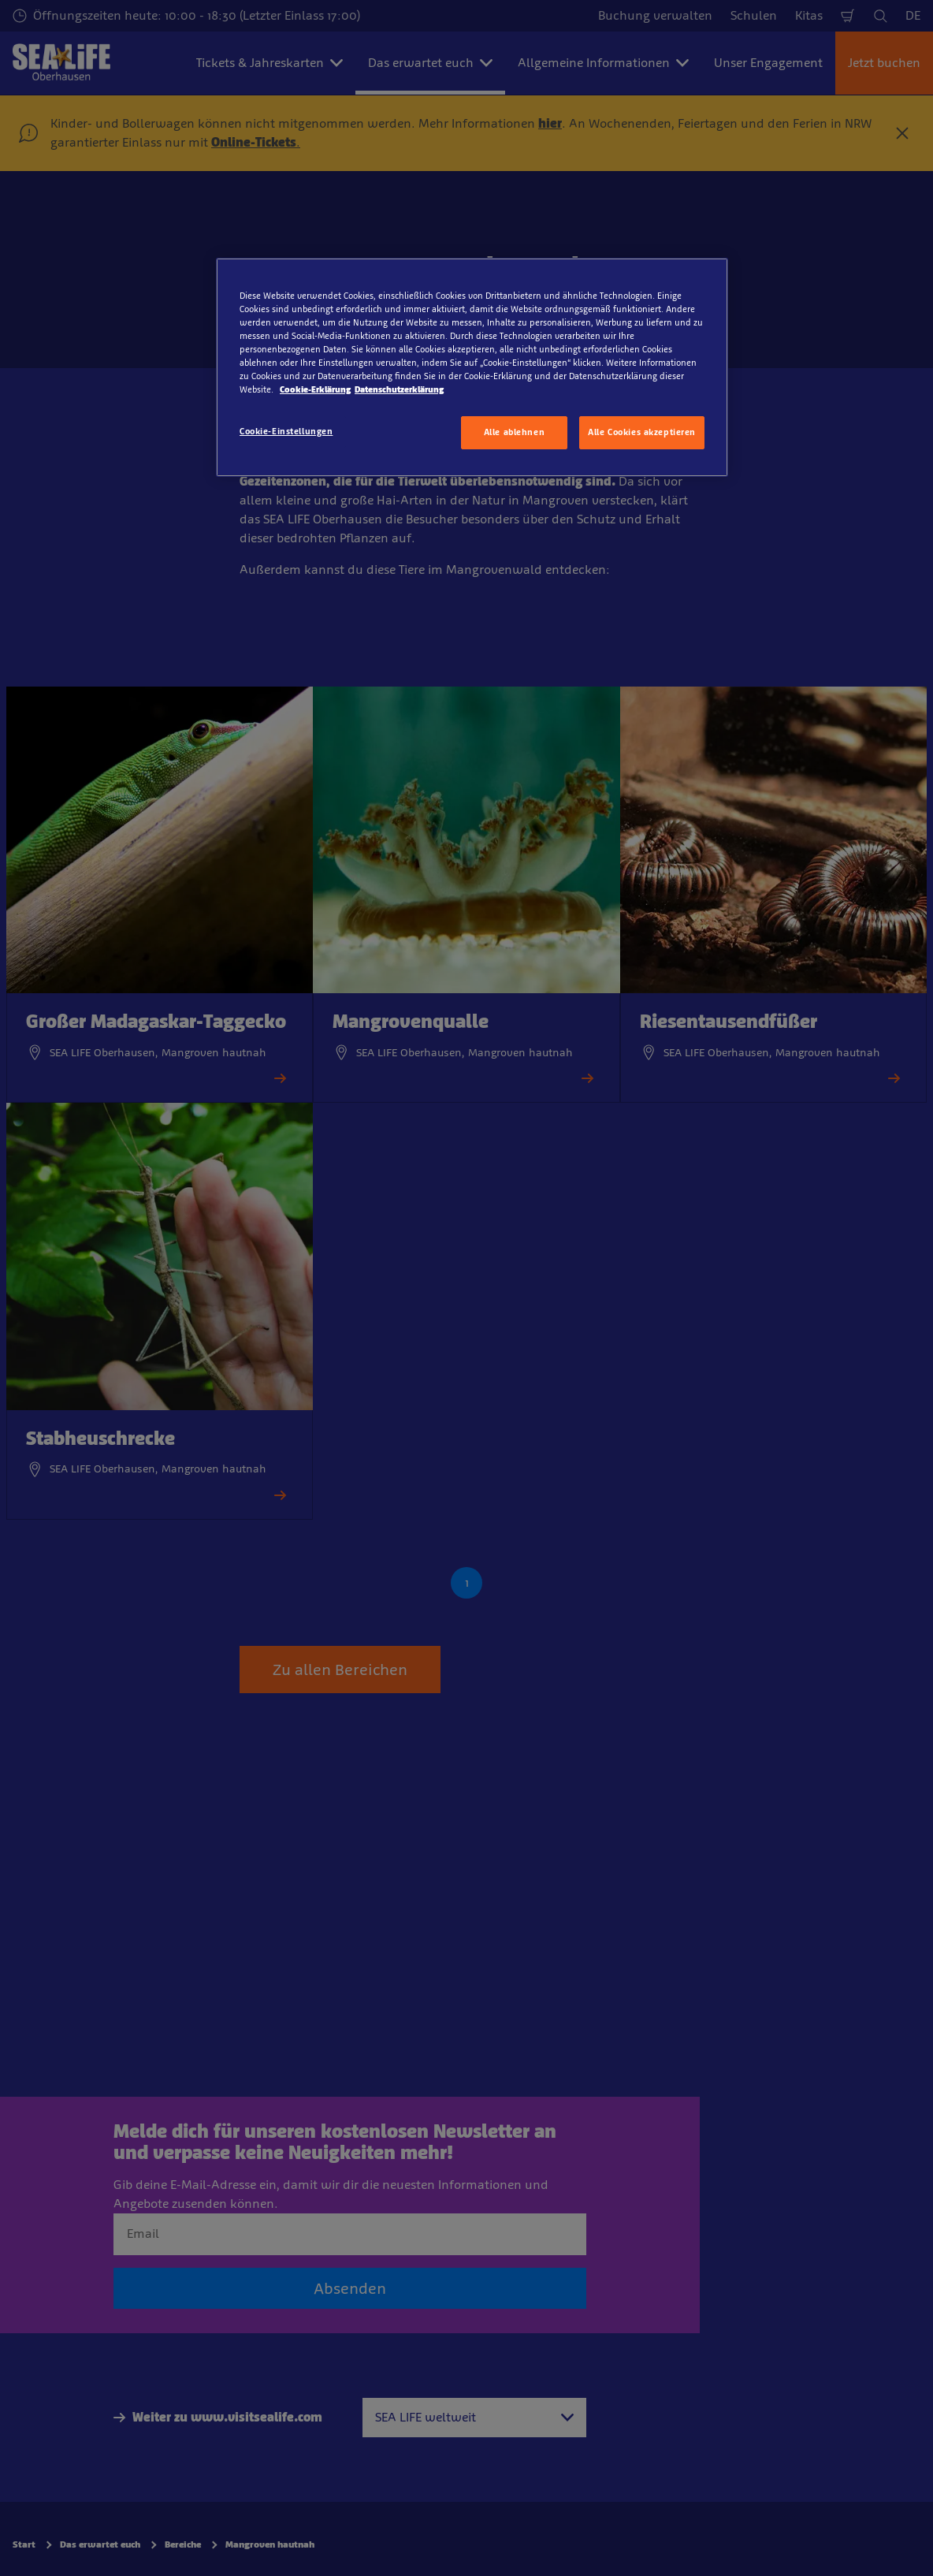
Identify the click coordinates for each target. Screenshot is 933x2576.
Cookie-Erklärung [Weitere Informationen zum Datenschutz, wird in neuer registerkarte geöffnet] (315, 389)
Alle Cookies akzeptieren (642, 431)
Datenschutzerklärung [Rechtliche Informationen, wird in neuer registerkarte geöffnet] (399, 389)
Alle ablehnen (514, 431)
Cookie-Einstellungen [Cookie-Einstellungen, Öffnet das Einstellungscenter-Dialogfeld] (286, 431)
